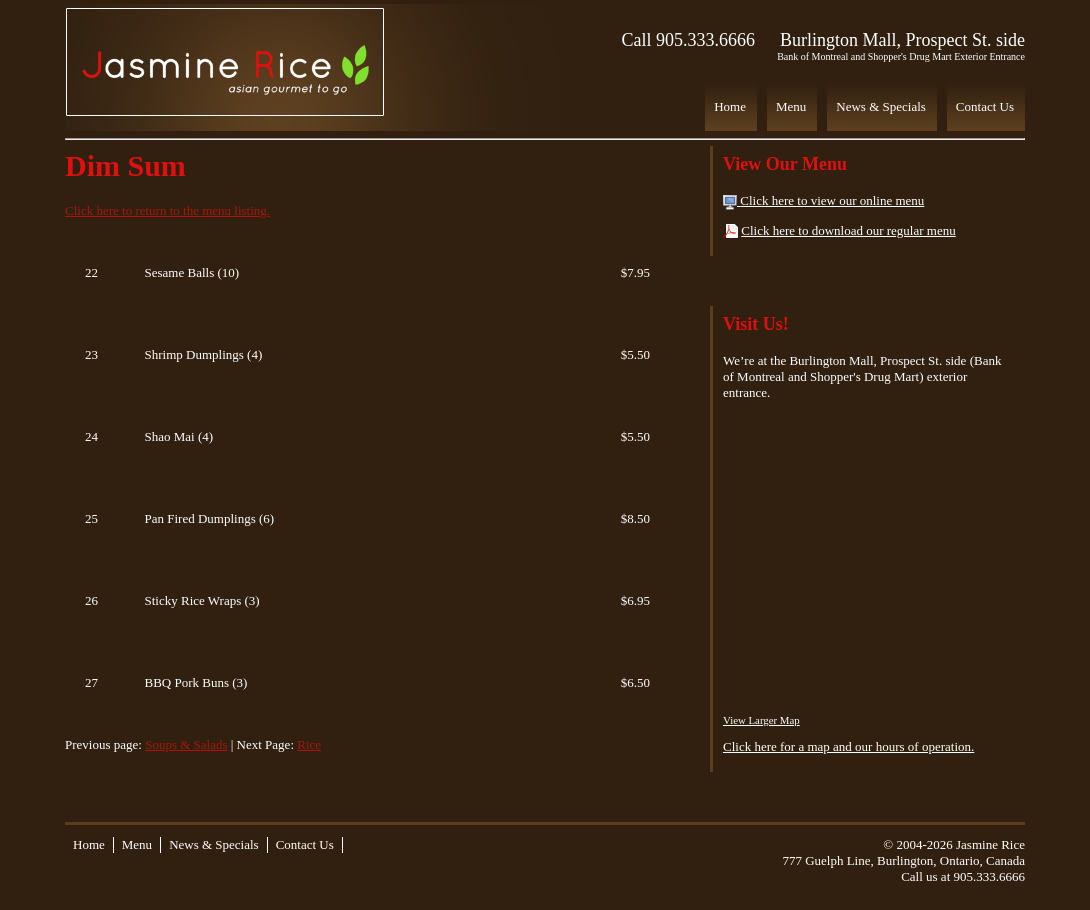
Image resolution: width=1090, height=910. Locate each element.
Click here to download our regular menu (848, 230)
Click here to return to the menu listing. (167, 210)
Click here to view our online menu (832, 200)
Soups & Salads (186, 744)
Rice (309, 744)
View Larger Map (761, 720)
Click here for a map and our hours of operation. (848, 746)
